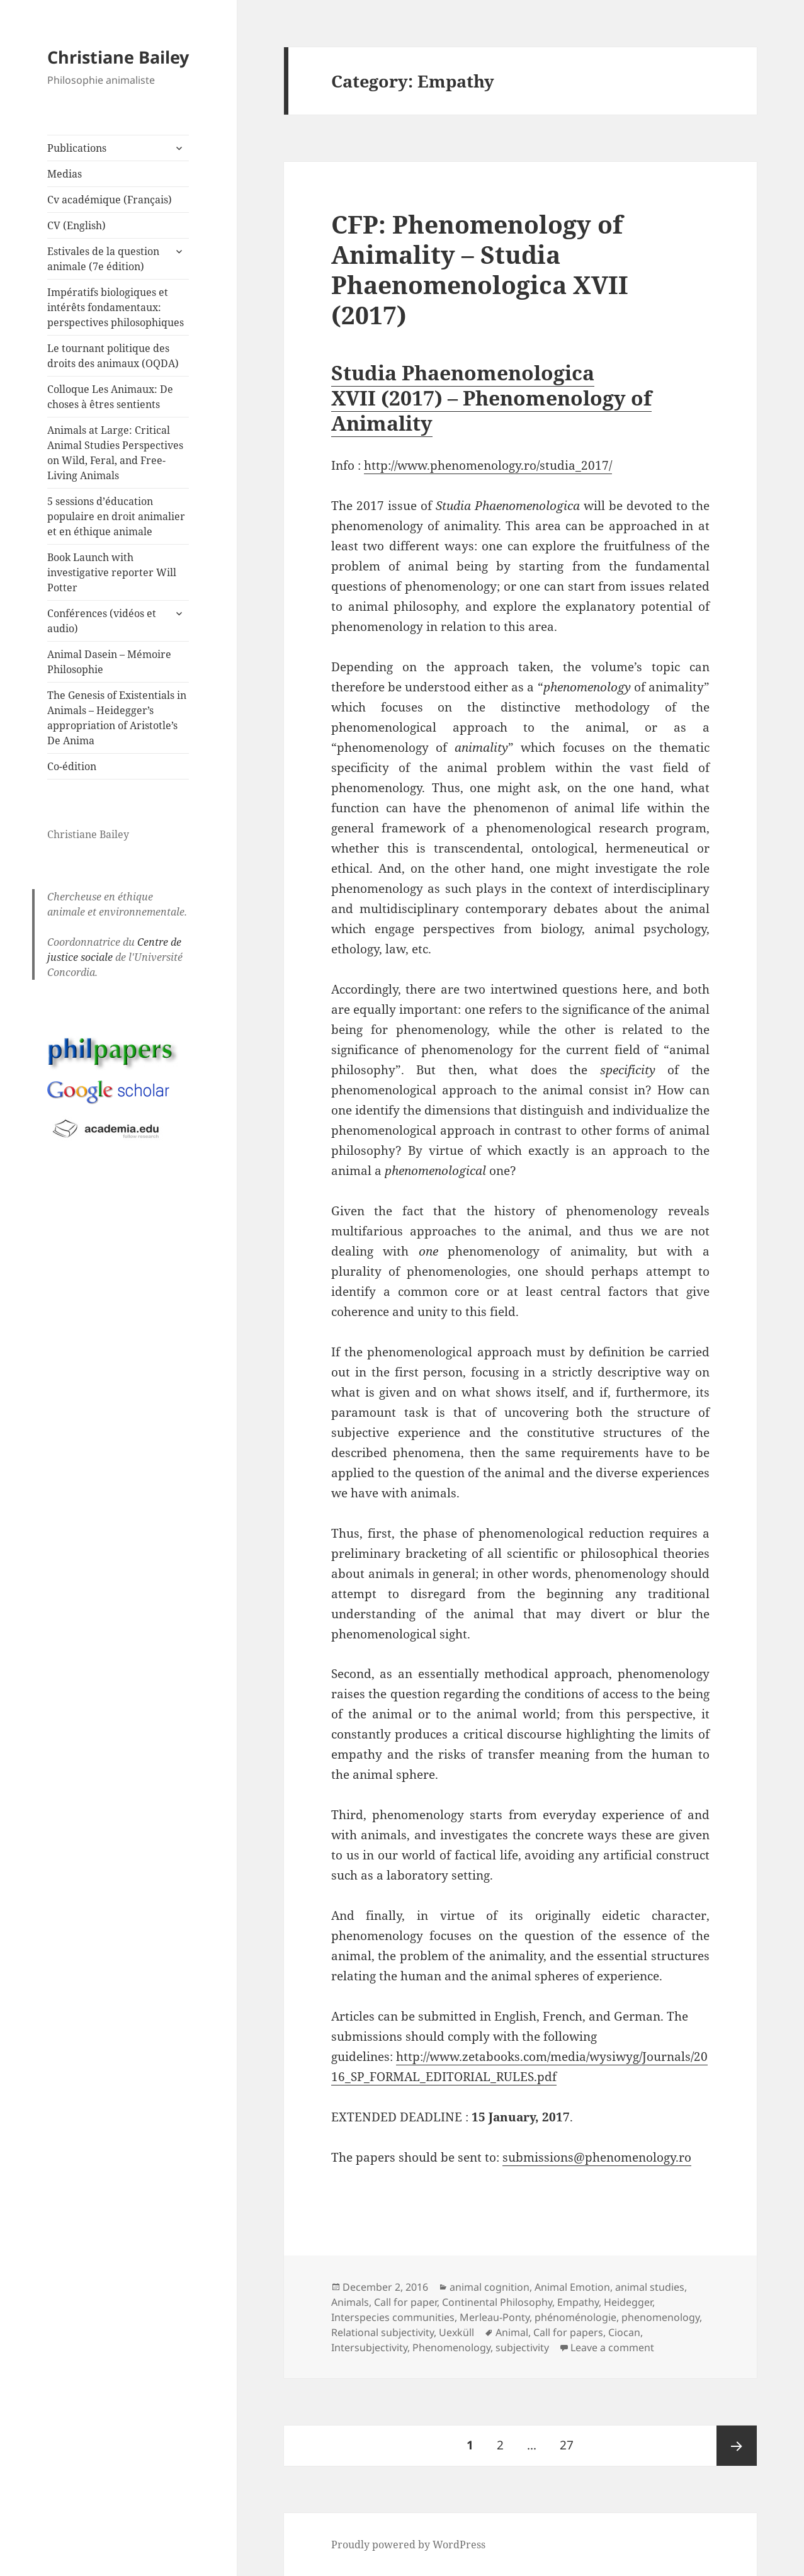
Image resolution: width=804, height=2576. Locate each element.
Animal (511, 2332)
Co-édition (71, 766)
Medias (64, 174)
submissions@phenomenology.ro (596, 2157)
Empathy (578, 2302)
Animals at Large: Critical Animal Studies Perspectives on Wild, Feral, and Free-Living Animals (115, 452)
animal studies (649, 2287)
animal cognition (489, 2287)
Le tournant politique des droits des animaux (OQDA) (113, 355)
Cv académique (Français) (109, 200)
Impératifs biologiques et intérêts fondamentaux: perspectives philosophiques (115, 307)
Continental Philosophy (497, 2302)
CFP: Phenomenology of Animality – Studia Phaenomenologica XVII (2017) (479, 269)
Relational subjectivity (382, 2332)
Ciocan (624, 2332)
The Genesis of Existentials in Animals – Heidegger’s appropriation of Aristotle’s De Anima (116, 717)
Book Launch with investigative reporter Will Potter (111, 572)
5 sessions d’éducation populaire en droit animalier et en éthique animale (116, 516)
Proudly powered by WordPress (408, 2544)
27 (571, 2439)
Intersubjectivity (369, 2347)
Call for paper (405, 2302)
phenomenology (660, 2317)
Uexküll (456, 2332)
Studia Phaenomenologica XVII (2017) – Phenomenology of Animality (491, 397)
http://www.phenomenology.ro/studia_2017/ (488, 465)
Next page (736, 2446)
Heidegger (628, 2302)
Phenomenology (451, 2347)
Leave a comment (612, 2347)
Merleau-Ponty (494, 2317)
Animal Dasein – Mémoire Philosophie (109, 661)
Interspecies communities (393, 2317)
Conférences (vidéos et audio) (101, 620)
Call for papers (568, 2332)
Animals (350, 2302)
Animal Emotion (572, 2287)
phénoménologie (575, 2317)
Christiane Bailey (118, 57)
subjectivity (522, 2347)
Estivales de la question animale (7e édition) (103, 258)
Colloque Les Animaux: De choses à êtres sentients (110, 396)
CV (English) (76, 225)
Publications (76, 148)
